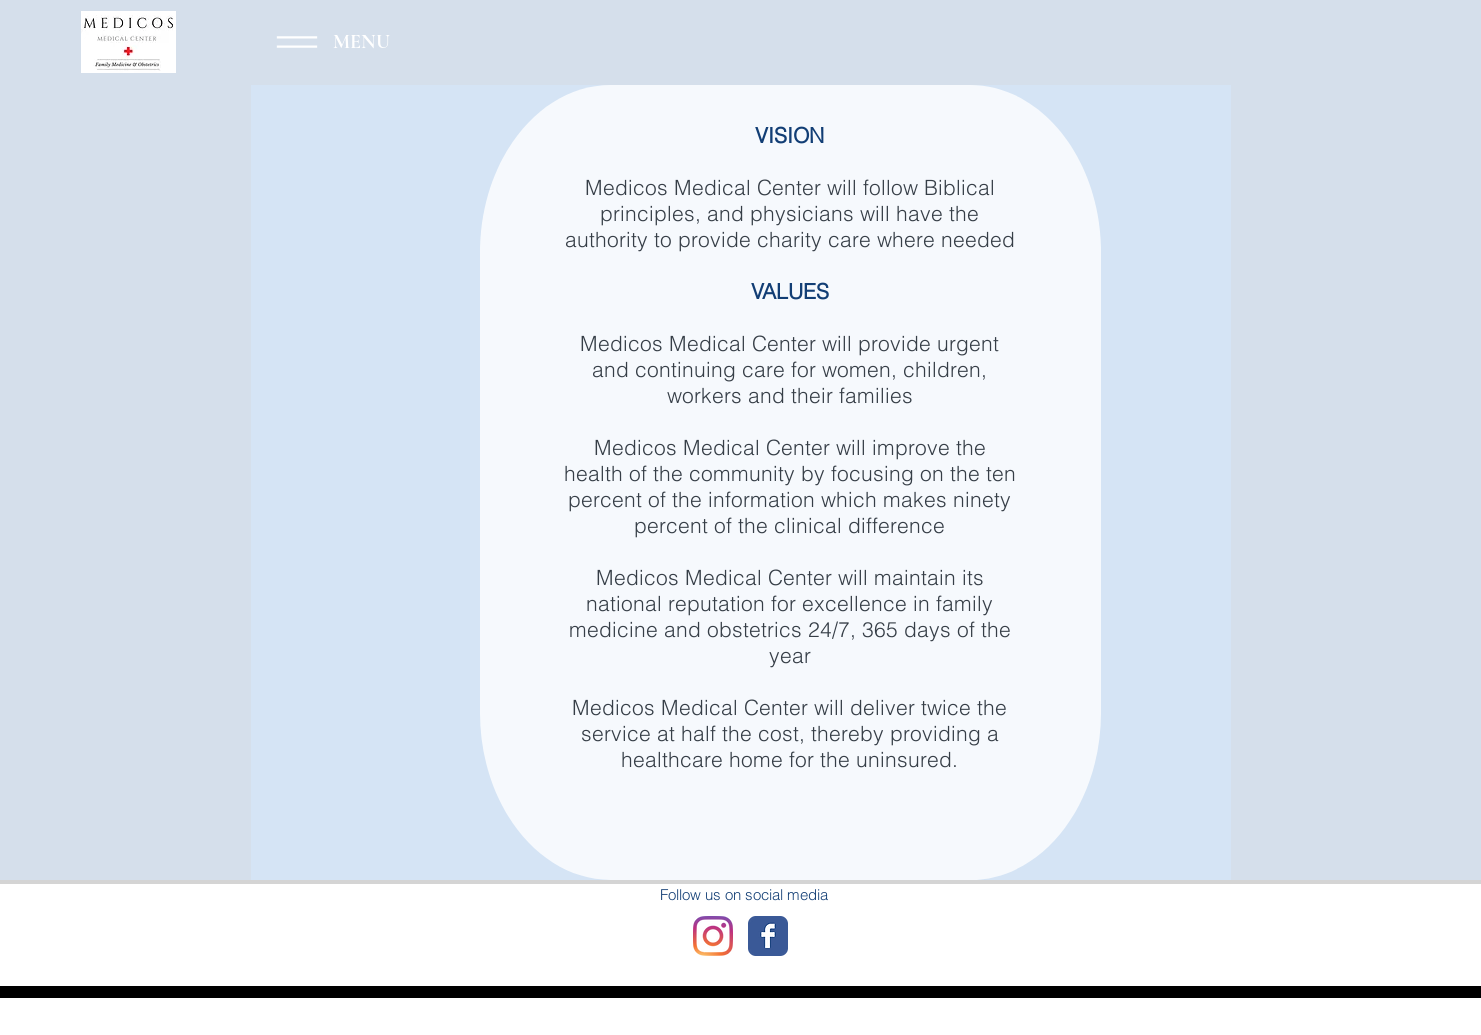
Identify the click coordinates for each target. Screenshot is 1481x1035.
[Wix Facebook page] (768, 936)
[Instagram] (713, 936)
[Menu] (325, 41)
